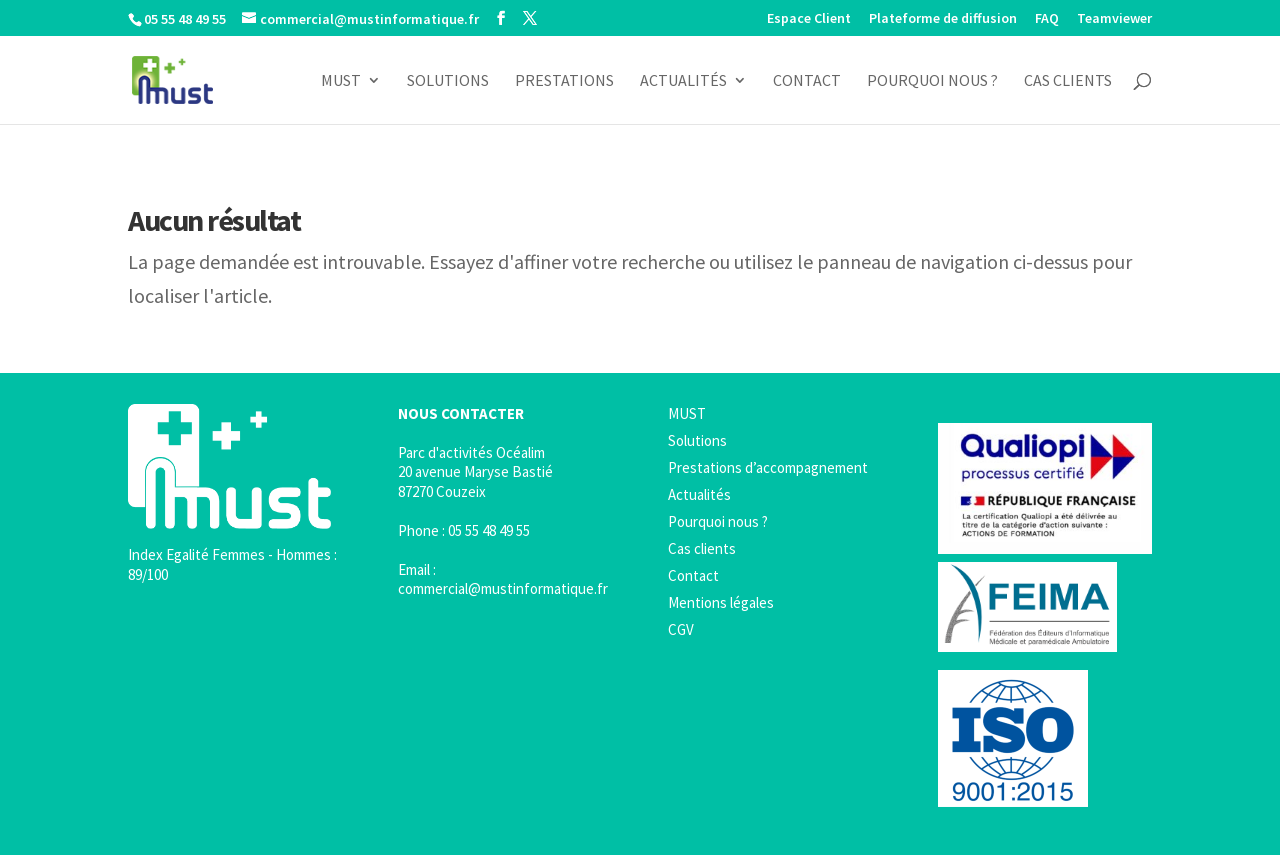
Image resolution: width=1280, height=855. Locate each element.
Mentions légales (721, 602)
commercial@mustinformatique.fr (503, 588)
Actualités (683, 81)
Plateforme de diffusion (943, 19)
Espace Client (809, 19)
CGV (681, 629)
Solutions (448, 81)
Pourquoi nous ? (932, 81)
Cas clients (1068, 81)
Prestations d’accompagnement (768, 467)
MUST (341, 81)
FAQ (1047, 19)
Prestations (564, 81)
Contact (807, 81)
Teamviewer (1114, 19)
